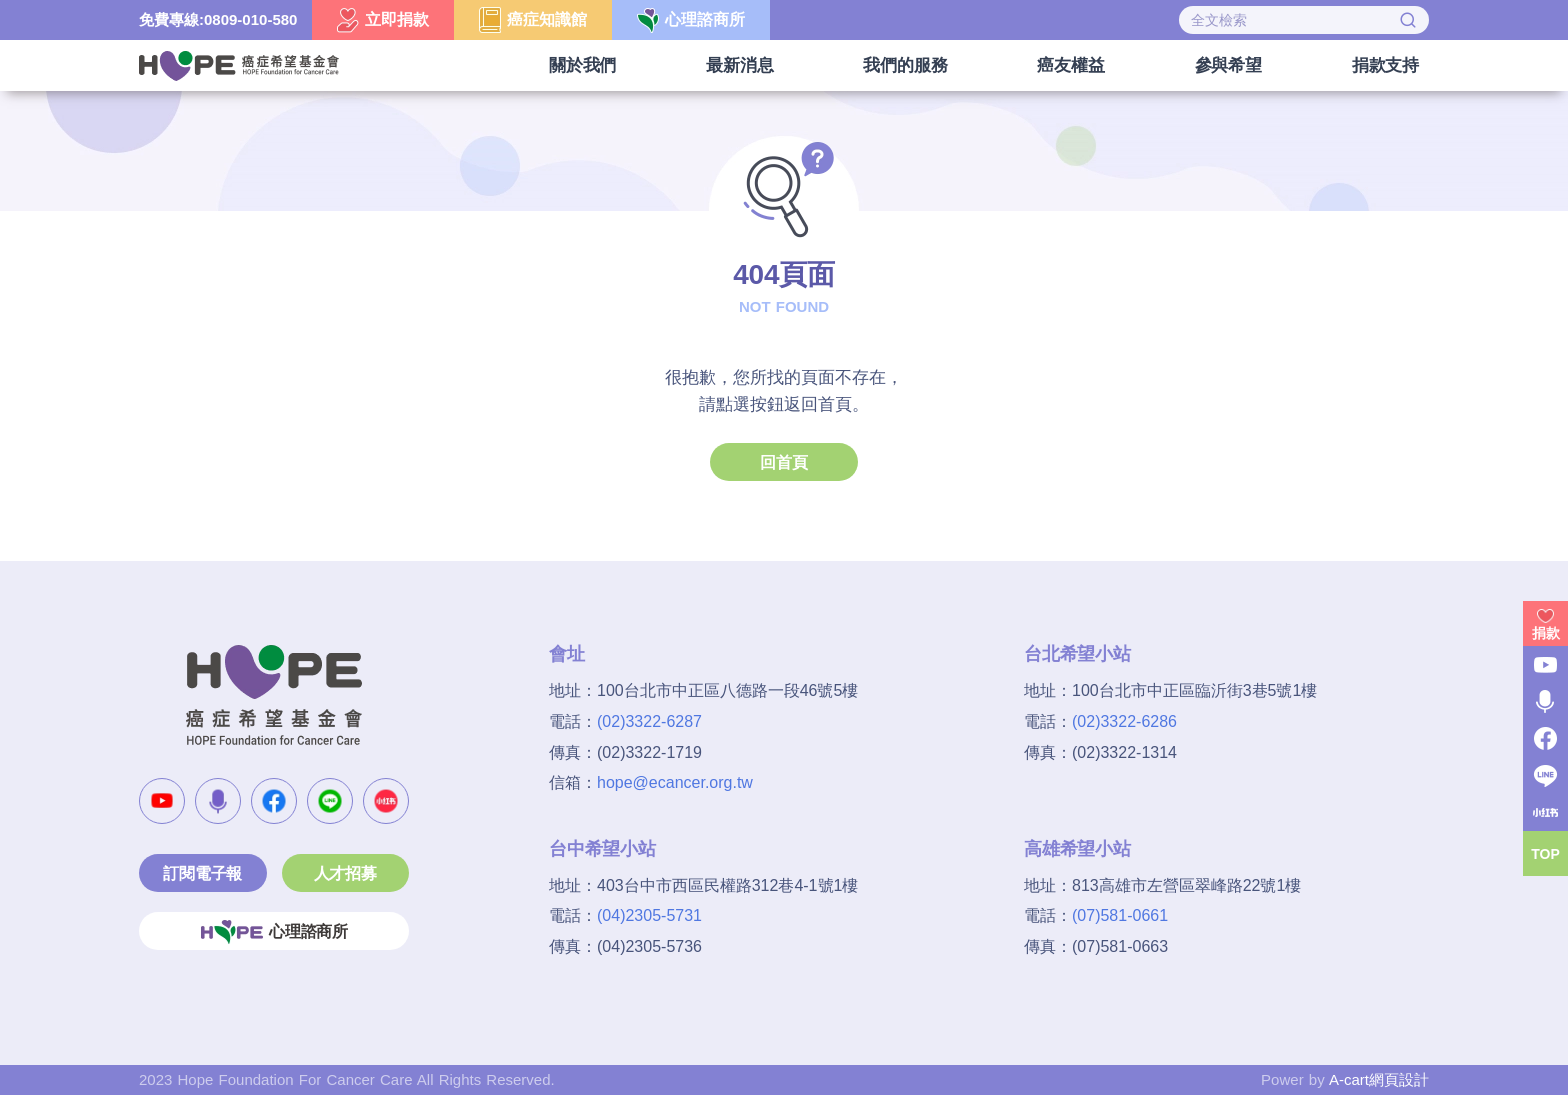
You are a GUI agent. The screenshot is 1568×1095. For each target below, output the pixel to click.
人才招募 (345, 873)
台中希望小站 (602, 849)
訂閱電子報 (202, 873)
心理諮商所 (274, 932)
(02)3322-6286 (1124, 721)
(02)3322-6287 (649, 721)
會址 (567, 654)
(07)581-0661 (1120, 915)
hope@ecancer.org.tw (675, 782)
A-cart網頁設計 (1379, 1079)
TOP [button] (1545, 854)
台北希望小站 (1077, 654)
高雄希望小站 (1077, 849)
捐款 (1546, 633)
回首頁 (783, 462)
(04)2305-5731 (649, 915)
